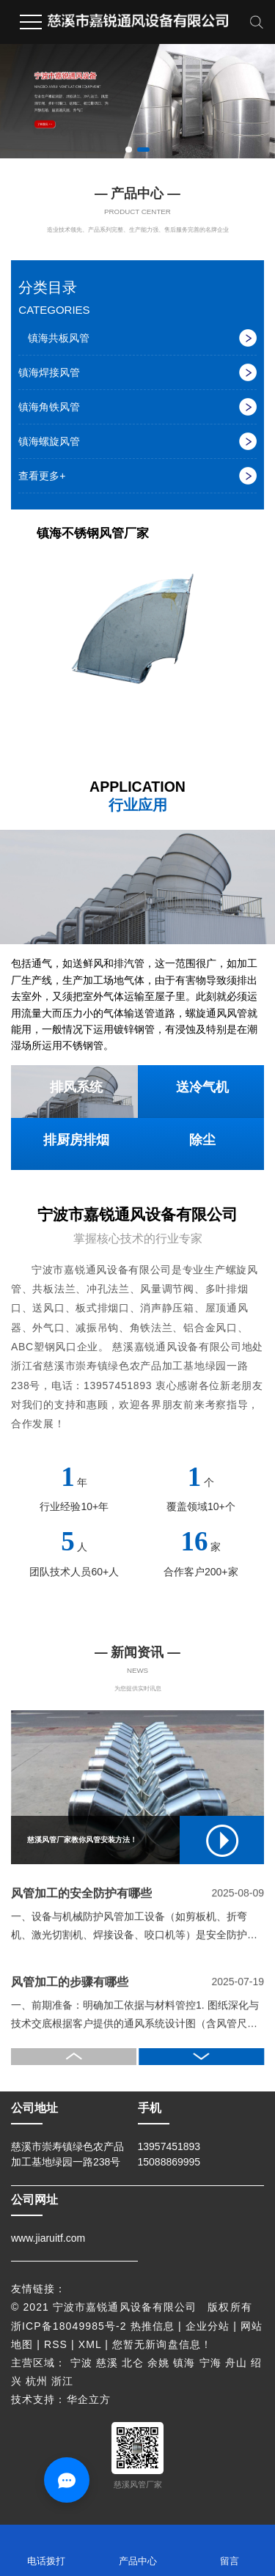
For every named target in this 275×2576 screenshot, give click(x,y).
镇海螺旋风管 (49, 441)
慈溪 (107, 2363)
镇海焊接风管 (49, 372)
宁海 (210, 2363)
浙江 (62, 2381)
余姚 (158, 2363)
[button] (128, 149)
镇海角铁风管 (49, 407)
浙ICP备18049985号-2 (69, 2326)
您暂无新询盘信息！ (162, 2344)
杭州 (37, 2381)
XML (90, 2344)
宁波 (81, 2363)
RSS (55, 2344)
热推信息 (153, 2326)
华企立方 (89, 2399)
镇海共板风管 (58, 338)
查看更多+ (41, 476)
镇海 (184, 2363)
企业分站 (208, 2326)
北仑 (133, 2363)
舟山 (236, 2363)
